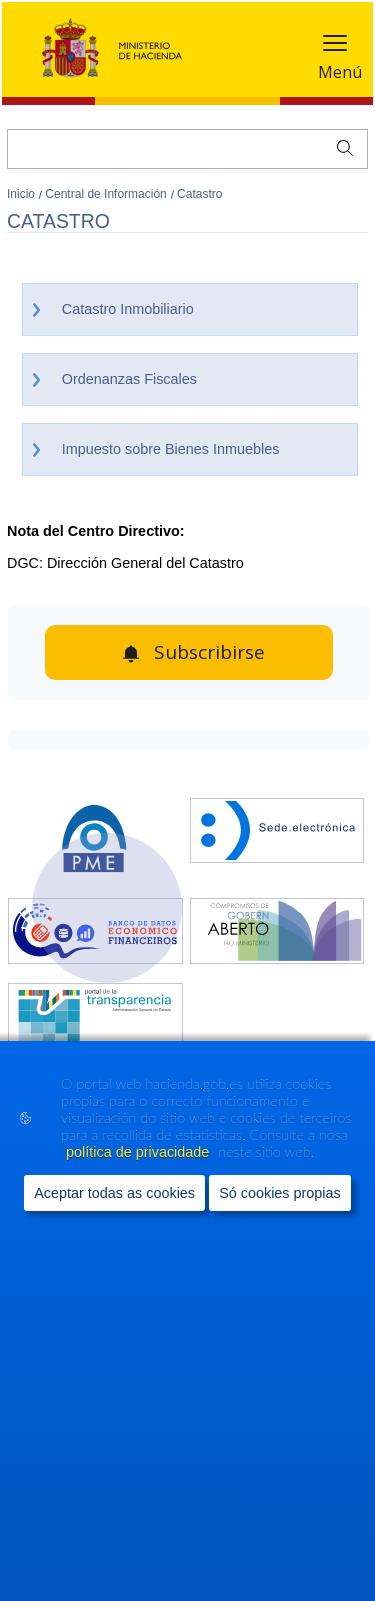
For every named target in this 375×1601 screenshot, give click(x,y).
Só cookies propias (280, 1193)
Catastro (199, 194)
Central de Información (107, 194)
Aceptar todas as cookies (114, 1193)
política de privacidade (139, 1153)
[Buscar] (187, 149)
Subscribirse (209, 652)
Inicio (22, 194)
